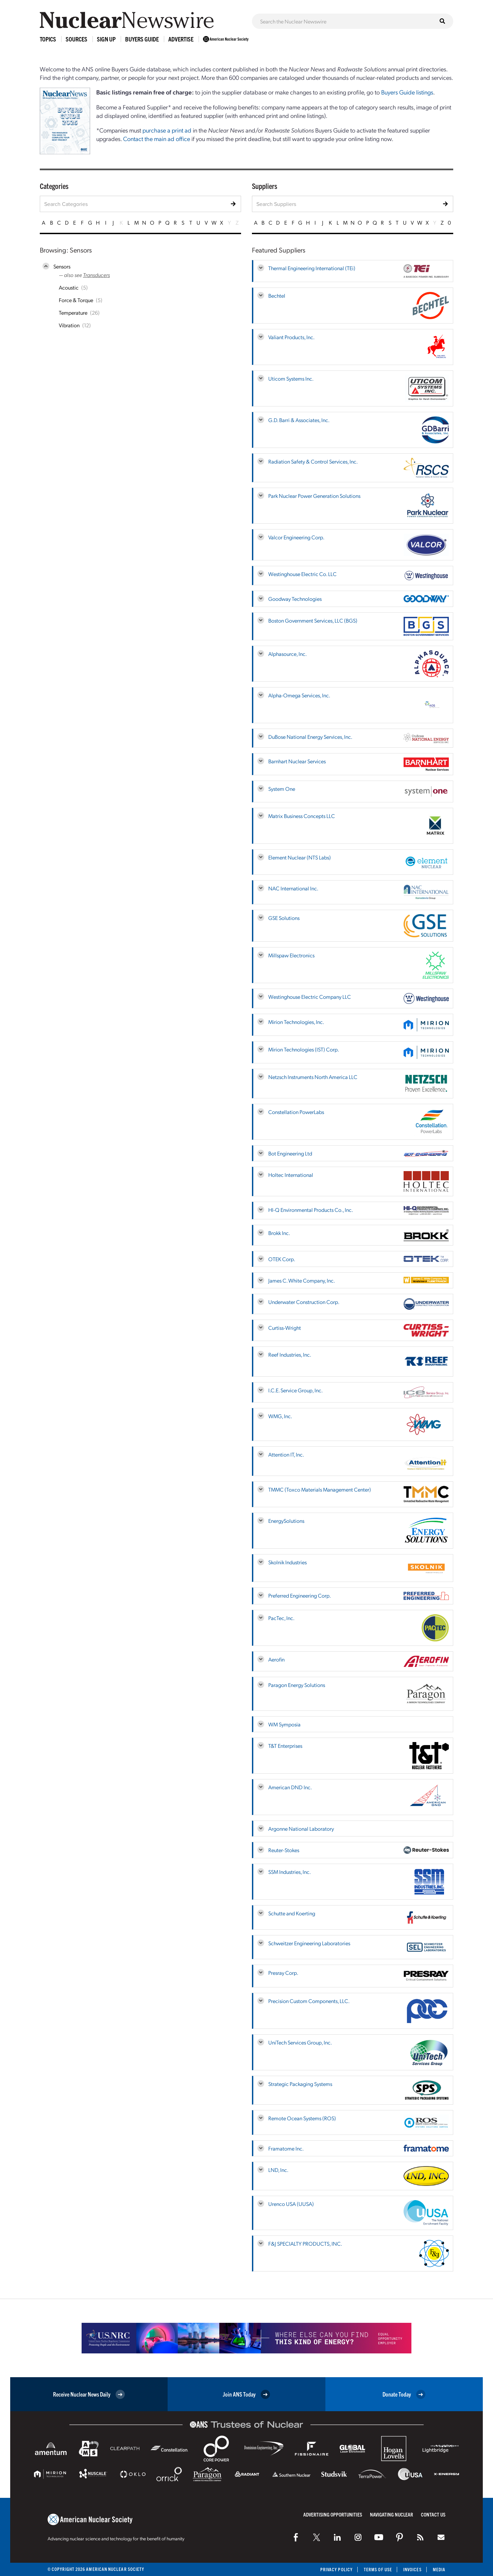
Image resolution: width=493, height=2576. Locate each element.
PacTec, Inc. (281, 1617)
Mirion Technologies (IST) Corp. (303, 1049)
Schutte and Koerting (291, 1913)
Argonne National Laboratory (301, 1828)
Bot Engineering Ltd (290, 1153)
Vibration (69, 325)
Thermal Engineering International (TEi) (311, 268)
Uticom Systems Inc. (290, 378)
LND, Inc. (278, 2169)
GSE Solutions (284, 917)
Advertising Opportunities (332, 2514)
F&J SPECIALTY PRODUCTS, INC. (305, 2243)
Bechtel (276, 295)
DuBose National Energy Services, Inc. (310, 736)
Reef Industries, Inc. (289, 1354)
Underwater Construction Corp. (303, 1301)
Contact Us (433, 2514)
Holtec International (290, 1174)
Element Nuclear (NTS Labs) (299, 857)
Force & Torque (76, 299)
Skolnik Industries (287, 1562)
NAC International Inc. (293, 888)
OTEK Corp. (281, 1259)
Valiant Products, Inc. (291, 337)
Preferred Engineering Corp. (299, 1595)
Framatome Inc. (286, 2148)
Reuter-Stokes (283, 1849)
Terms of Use (378, 2569)
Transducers (96, 274)
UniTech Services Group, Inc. (300, 2042)
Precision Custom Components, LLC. (309, 2000)
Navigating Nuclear (391, 2514)
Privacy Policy (336, 2569)
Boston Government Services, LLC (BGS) (312, 620)
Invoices (412, 2569)
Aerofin (276, 1659)
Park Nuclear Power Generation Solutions (314, 495)
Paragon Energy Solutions (296, 1684)
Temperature (73, 312)
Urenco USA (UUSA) (291, 2203)
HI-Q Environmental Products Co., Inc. (310, 1209)
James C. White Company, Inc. (301, 1280)
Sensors (61, 266)
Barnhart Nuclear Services (297, 761)
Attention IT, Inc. (286, 1454)
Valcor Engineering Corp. (296, 537)
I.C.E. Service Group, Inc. (295, 1390)
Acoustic (69, 287)
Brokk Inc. (279, 1232)
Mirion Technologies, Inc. (296, 1021)
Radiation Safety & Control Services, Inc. (313, 461)
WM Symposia (284, 1724)
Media (439, 2569)
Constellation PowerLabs (296, 1111)
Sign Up (106, 39)
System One (281, 788)
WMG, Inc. (280, 1416)
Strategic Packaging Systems (300, 2083)
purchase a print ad (166, 130)
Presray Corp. (283, 1972)
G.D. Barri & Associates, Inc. (298, 419)
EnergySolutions (286, 1520)
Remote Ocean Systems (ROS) (302, 2118)
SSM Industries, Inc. (289, 1871)
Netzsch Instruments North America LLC (312, 1076)
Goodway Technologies (295, 598)
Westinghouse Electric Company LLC (309, 996)
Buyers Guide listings (407, 92)
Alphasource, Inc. (287, 653)
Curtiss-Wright (284, 1327)
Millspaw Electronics (291, 955)
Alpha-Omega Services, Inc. (299, 695)
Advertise (180, 39)
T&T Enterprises (285, 1745)
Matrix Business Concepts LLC (301, 815)
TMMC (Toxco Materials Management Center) (319, 1489)
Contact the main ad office (156, 138)
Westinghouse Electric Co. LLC (302, 573)
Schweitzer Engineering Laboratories (309, 1943)
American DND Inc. (290, 1787)
